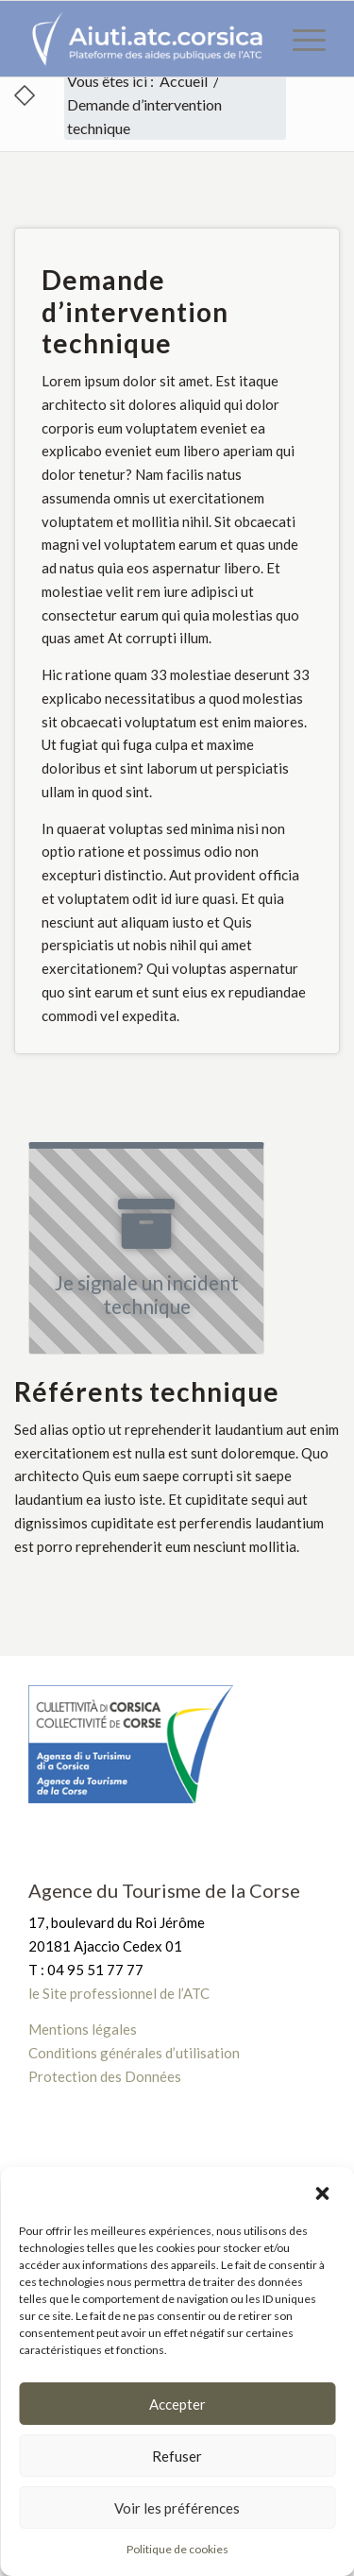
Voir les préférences (177, 2507)
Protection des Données (104, 2076)
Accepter (177, 2404)
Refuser (177, 2456)
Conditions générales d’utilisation (134, 2052)
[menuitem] (300, 39)
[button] (323, 2192)
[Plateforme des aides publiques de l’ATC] (147, 39)
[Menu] (300, 39)
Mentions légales (82, 2029)
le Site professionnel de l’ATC (119, 1993)
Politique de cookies (177, 2549)
